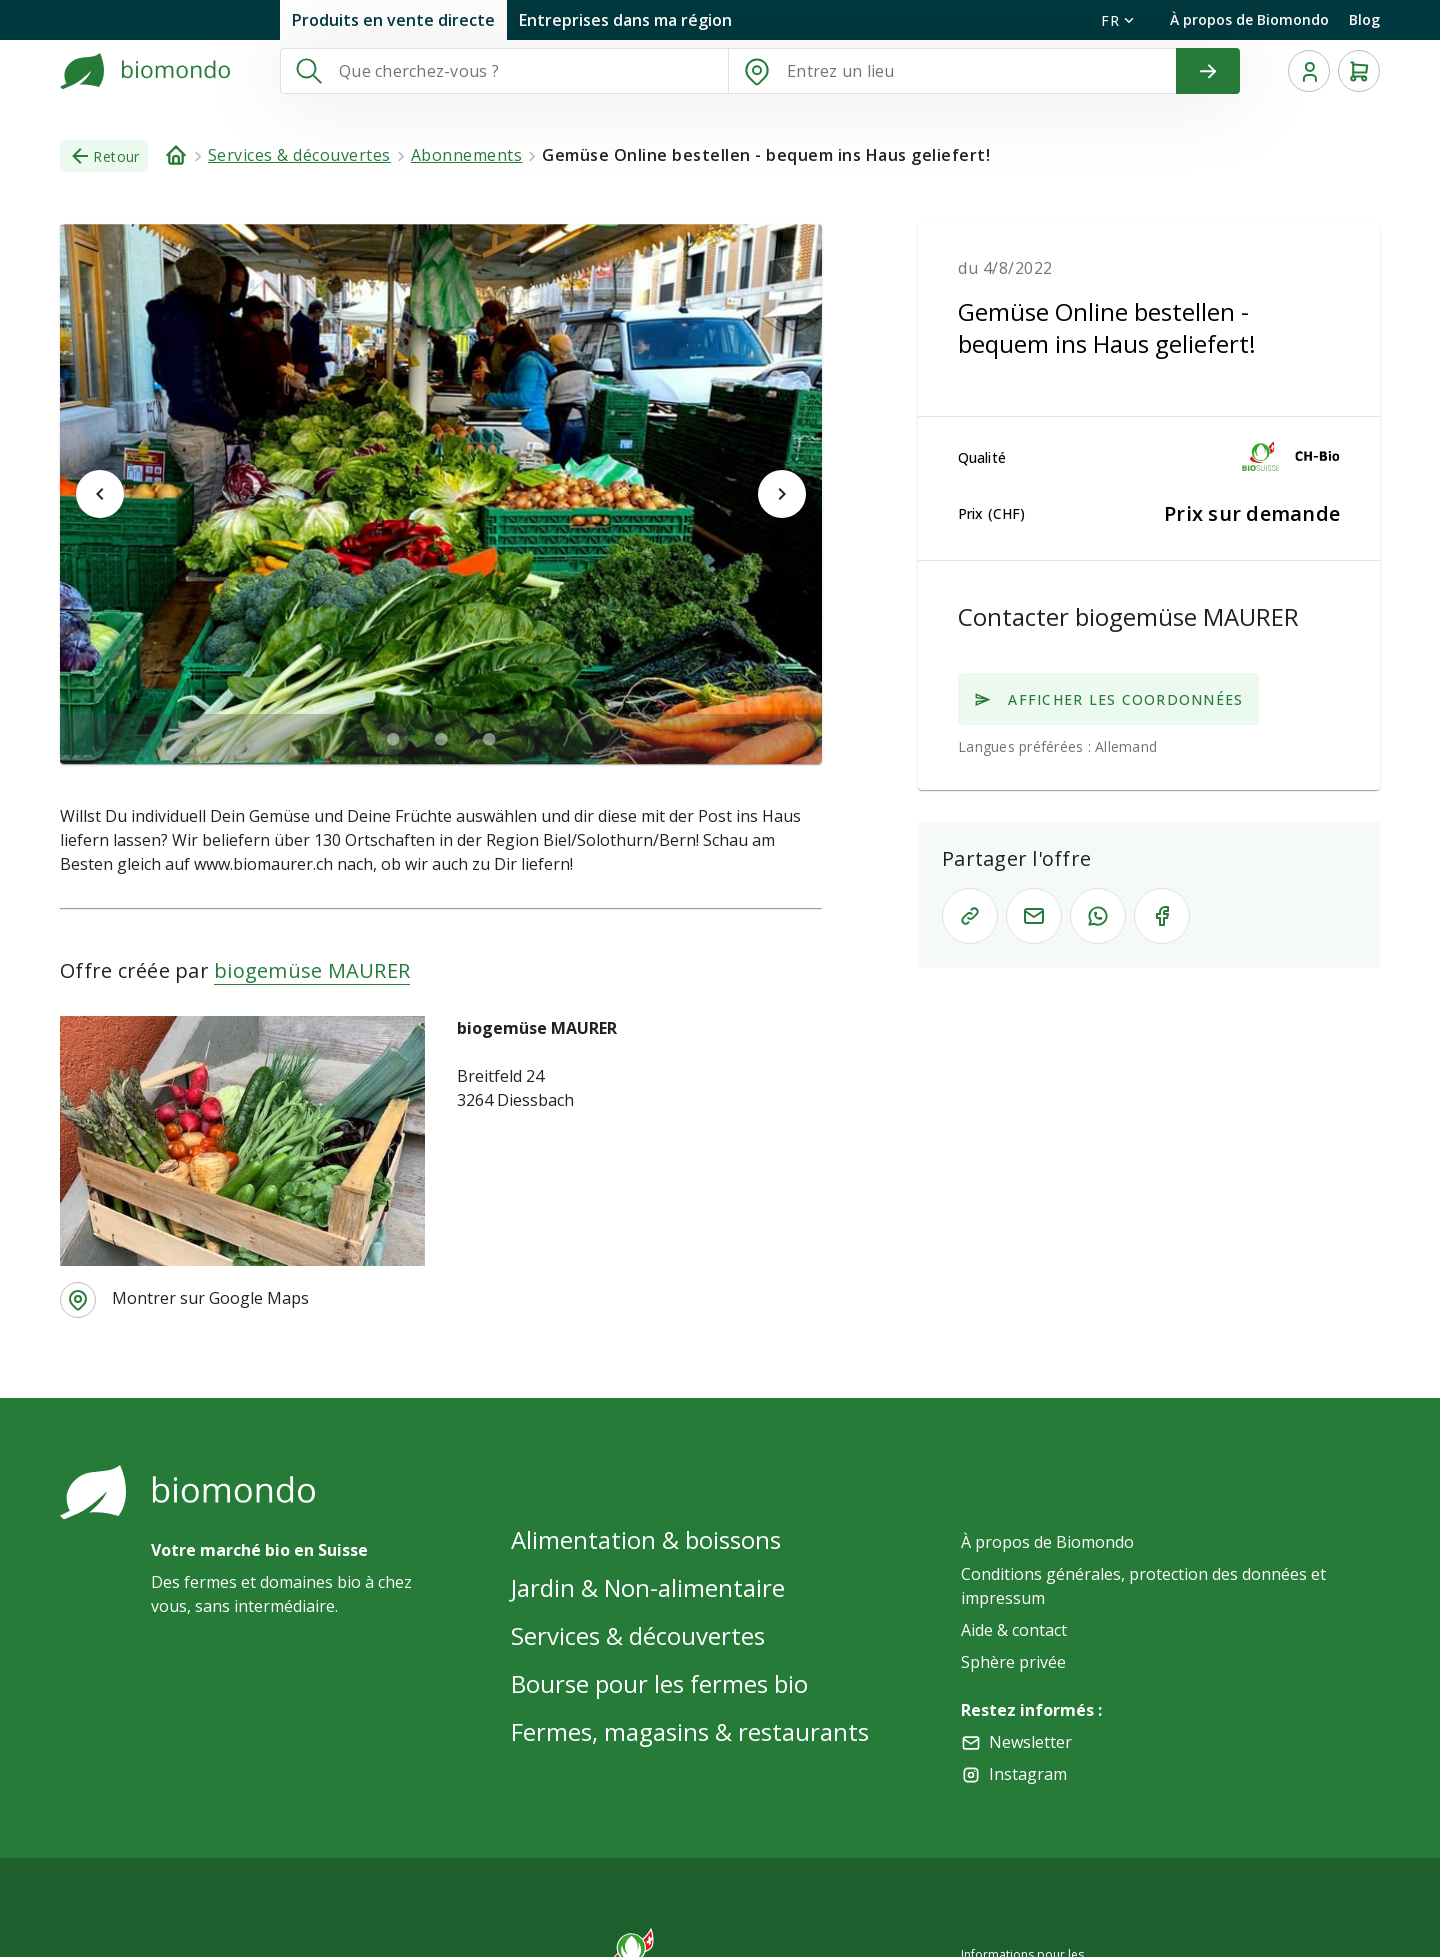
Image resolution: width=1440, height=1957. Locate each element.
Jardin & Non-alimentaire (648, 1587)
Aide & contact (1014, 1630)
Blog (1364, 19)
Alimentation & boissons (646, 1539)
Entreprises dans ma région (625, 20)
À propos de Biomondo (1249, 19)
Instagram (1028, 1774)
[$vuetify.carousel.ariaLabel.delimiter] (393, 739)
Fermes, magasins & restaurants (690, 1731)
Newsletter (1030, 1742)
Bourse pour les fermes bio (659, 1683)
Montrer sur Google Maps (210, 1298)
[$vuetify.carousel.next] (782, 494)
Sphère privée (1013, 1662)
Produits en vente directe (393, 20)
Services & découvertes (638, 1635)
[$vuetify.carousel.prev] (100, 494)
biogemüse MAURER (312, 970)
